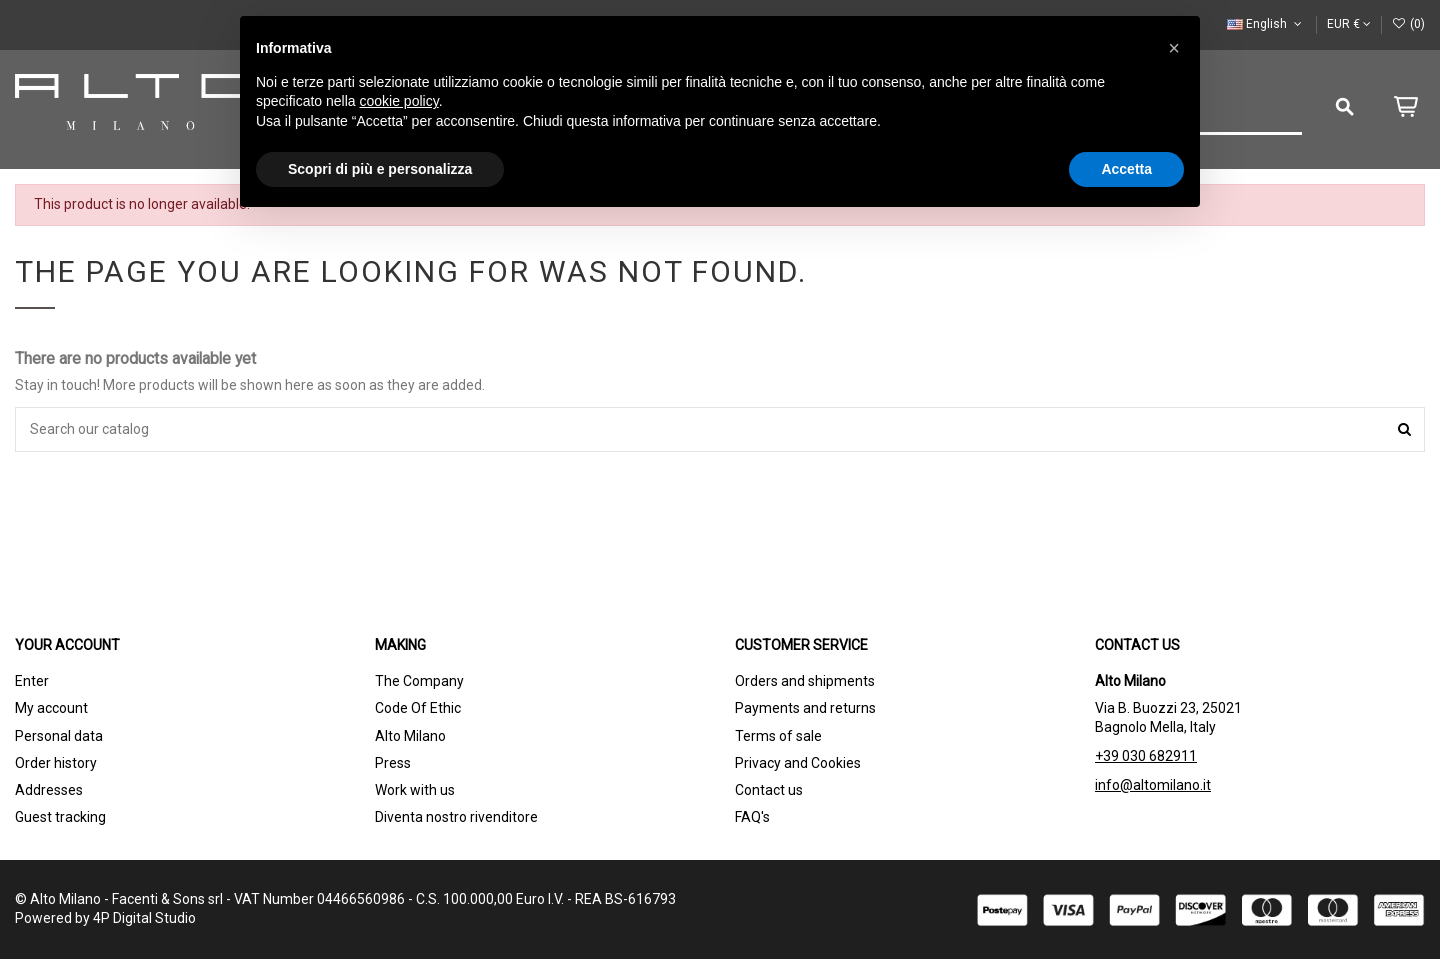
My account (51, 708)
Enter (32, 681)
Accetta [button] (1126, 169)
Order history (56, 763)
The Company (419, 681)
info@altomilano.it (1153, 785)
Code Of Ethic (418, 708)
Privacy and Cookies (798, 763)
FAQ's (752, 817)
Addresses (49, 790)
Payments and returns (805, 708)
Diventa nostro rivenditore (456, 817)
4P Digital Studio (144, 918)
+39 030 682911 (1146, 756)
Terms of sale (778, 736)
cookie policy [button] (399, 101)
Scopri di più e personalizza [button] (380, 169)
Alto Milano (410, 736)
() (1408, 24)
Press (393, 763)
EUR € (1349, 24)
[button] (1174, 48)
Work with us (415, 790)
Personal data (59, 736)
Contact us (769, 790)
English (1266, 24)
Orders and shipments (805, 681)
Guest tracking (60, 817)
